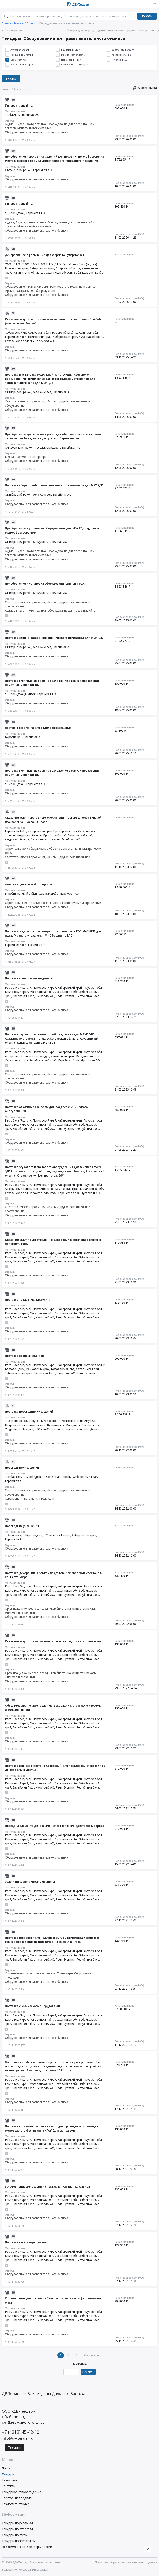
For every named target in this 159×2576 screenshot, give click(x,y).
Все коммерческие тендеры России (27, 2547)
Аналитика (9, 2480)
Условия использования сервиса (25, 2569)
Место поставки (15, 111)
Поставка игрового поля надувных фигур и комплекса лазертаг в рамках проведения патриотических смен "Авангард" (52, 1940)
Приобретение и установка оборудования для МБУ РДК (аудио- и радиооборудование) (52, 530)
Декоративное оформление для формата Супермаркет (44, 255)
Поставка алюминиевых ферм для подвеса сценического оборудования (46, 1109)
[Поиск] (6, 16)
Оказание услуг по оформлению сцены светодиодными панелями (53, 1641)
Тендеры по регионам (17, 2523)
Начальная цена (124, 104)
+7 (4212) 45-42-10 (20, 2432)
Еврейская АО (30, 115)
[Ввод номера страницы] (70, 2372)
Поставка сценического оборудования (32, 2006)
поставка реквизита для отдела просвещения (38, 728)
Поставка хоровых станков (24, 1356)
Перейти (88, 2372)
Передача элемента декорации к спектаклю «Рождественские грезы (54, 1826)
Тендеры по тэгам (14, 2535)
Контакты (8, 2486)
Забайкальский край (87, 272)
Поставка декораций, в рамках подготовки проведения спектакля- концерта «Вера (53, 1575)
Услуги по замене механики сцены (30, 1882)
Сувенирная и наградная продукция (29, 1498)
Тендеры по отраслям (17, 2529)
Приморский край (16, 268)
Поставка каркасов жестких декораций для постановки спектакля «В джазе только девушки (55, 1768)
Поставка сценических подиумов (29, 978)
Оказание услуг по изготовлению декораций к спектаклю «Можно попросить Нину (53, 1242)
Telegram (14, 2447)
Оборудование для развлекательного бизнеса (36, 132)
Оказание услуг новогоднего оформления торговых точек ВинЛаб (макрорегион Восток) (53, 321)
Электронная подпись (17, 2498)
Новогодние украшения (22, 1467)
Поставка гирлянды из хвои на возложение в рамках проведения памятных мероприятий (52, 683)
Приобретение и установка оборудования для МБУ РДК (45, 583)
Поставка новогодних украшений (29, 1411)
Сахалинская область (58, 272)
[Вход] (154, 3)
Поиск (6, 2468)
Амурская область (68, 268)
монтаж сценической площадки (28, 884)
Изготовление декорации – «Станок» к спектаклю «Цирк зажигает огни (53, 2300)
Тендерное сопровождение (21, 2492)
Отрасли (10, 120)
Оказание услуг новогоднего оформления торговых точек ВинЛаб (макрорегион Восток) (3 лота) (53, 820)
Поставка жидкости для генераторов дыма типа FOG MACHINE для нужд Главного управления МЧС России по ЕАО (53, 933)
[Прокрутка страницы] (147, 2549)
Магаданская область (27, 272)
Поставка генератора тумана (25, 2242)
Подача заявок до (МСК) (129, 135)
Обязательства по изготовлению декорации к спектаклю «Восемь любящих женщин (53, 1708)
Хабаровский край (42, 268)
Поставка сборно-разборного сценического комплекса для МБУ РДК (54, 485)
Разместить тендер (16, 2504)
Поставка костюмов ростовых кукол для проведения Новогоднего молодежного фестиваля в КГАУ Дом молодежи (53, 2128)
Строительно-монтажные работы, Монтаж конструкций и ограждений (53, 903)
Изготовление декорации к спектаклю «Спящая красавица (47, 2186)
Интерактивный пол (19, 105)
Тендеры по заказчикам (18, 2541)
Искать (147, 16)
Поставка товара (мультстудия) (27, 1300)
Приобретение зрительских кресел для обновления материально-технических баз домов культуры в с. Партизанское (53, 436)
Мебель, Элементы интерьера (25, 457)
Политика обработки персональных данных (126, 2562)
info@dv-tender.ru (18, 2438)
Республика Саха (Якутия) (79, 264)
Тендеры (8, 2474)
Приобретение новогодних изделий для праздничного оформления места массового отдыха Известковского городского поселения (54, 159)
